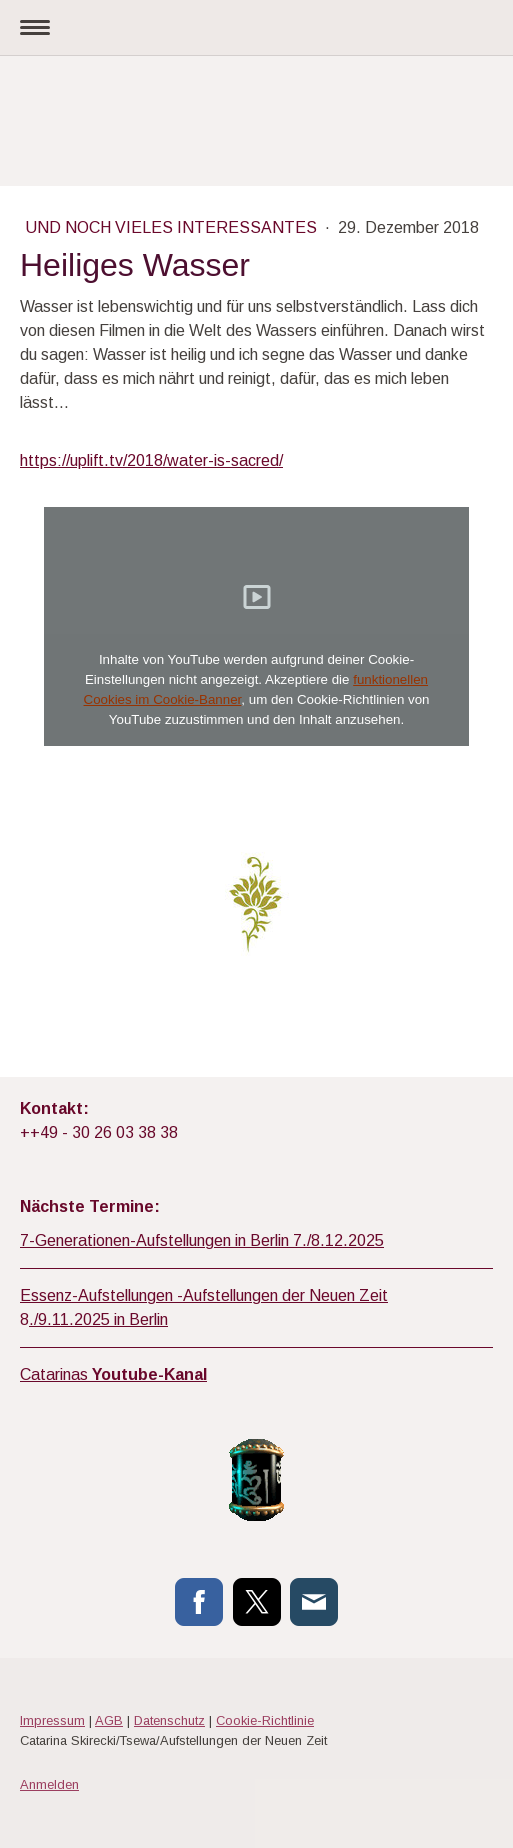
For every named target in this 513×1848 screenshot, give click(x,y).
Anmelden (49, 1784)
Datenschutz (169, 1720)
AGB (109, 1720)
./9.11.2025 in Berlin (98, 1319)
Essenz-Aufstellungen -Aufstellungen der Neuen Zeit (204, 1295)
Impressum (52, 1720)
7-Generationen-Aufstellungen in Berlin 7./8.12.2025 (202, 1240)
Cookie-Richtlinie (265, 1720)
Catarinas (113, 1374)
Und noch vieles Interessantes (173, 227)
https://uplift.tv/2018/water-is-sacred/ (151, 460)
